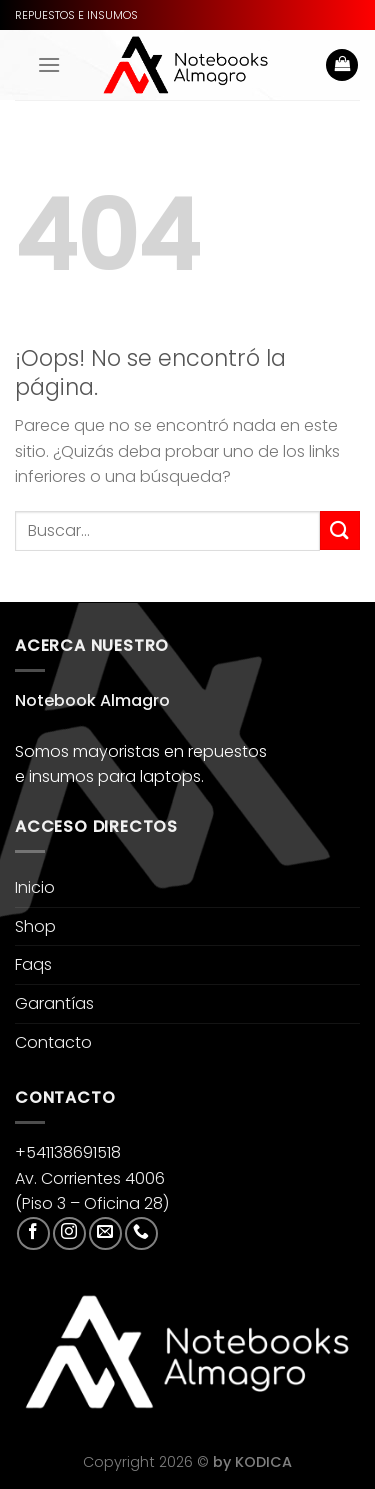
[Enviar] (340, 530)
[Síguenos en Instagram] (69, 1233)
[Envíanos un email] (105, 1233)
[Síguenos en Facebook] (33, 1233)
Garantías (54, 1003)
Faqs (33, 964)
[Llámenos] (141, 1233)
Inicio (35, 887)
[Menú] (49, 64)
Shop (35, 926)
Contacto (53, 1042)
